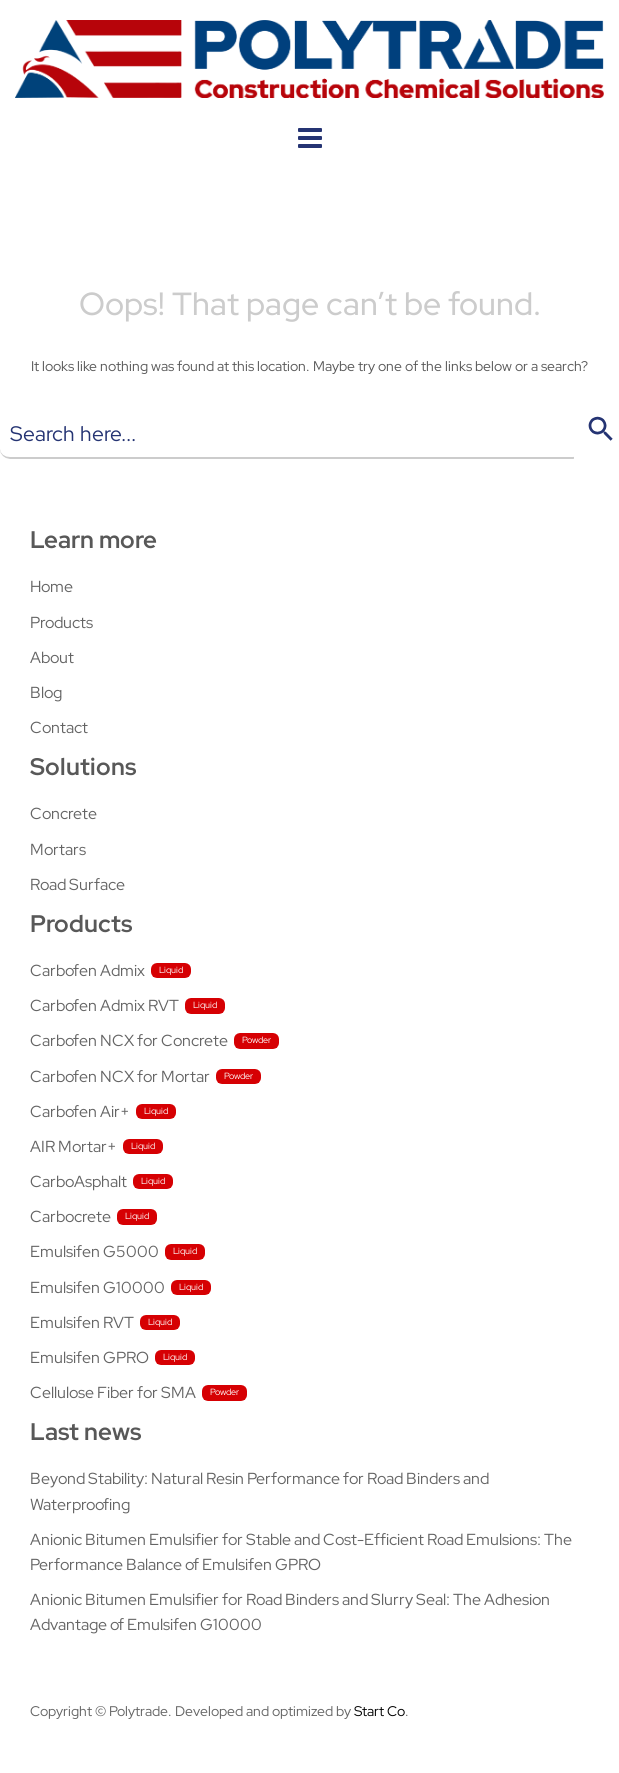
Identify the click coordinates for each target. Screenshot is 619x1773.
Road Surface (77, 884)
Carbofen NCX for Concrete (129, 1040)
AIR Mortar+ (73, 1146)
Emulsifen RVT (82, 1322)
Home (51, 586)
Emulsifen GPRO (89, 1357)
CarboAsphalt (78, 1181)
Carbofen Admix (87, 970)
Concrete (63, 813)
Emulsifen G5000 (94, 1251)
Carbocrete (70, 1216)
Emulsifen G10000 (97, 1287)
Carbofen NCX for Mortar (120, 1076)
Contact (59, 727)
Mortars (58, 849)
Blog (46, 692)
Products (61, 622)
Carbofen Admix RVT (104, 1005)
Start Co (379, 1711)
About (52, 657)
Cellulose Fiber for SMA (113, 1392)
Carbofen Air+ (80, 1111)
